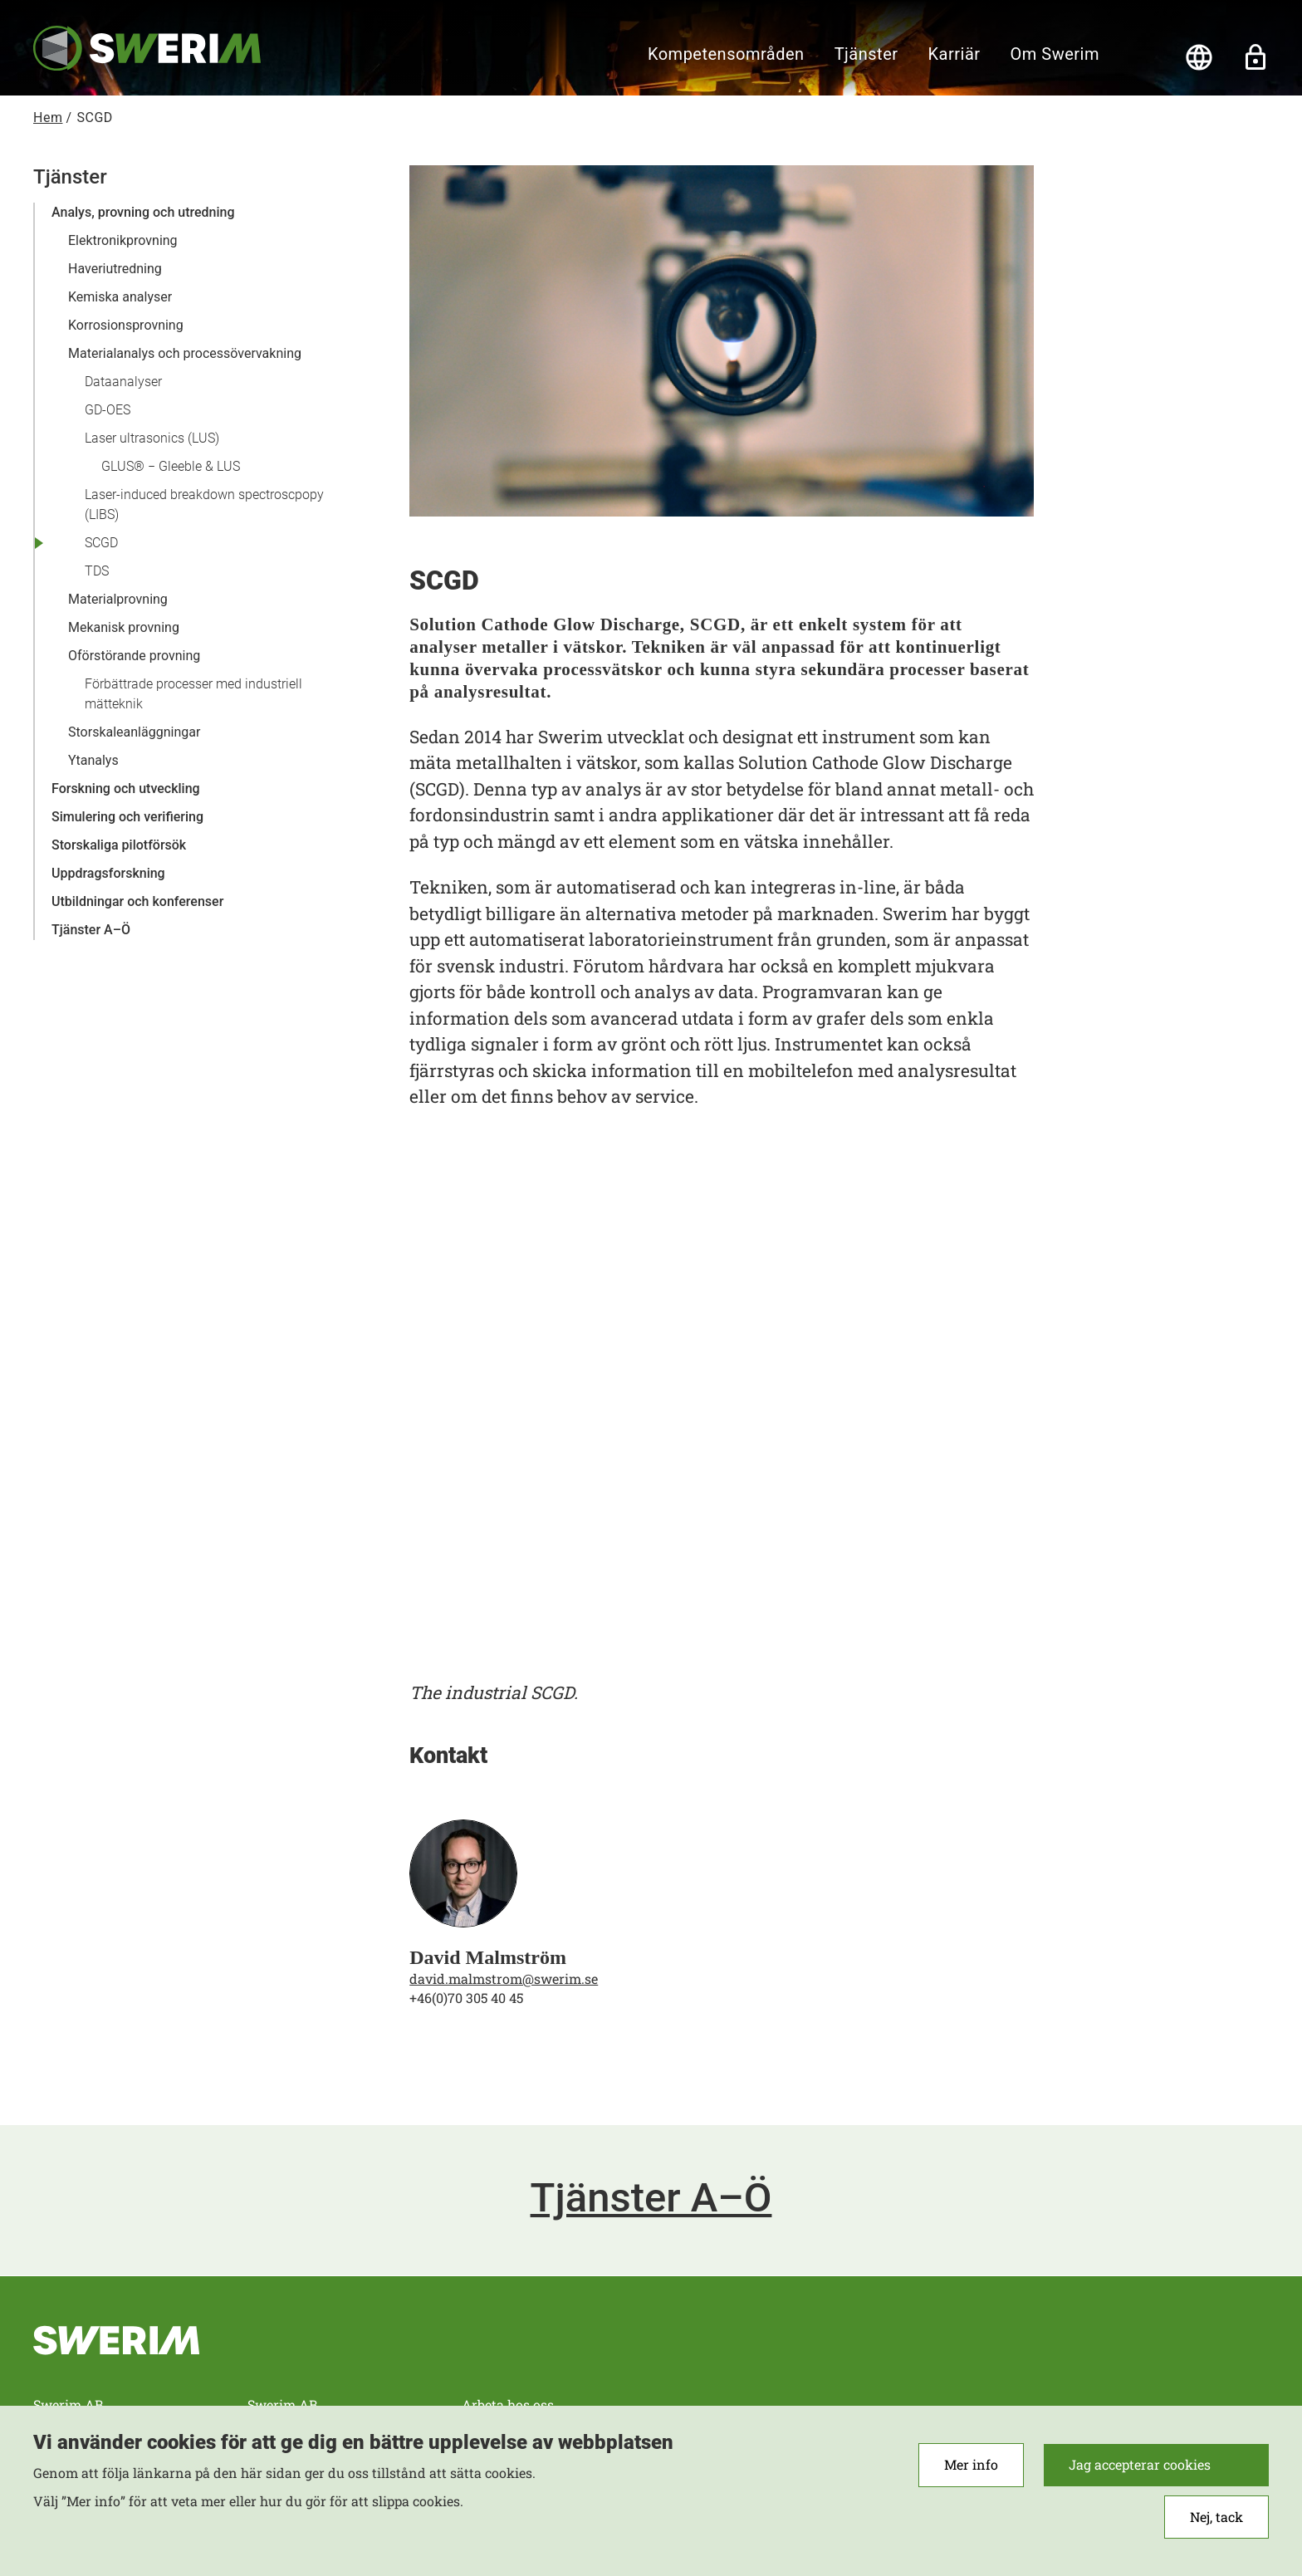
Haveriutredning (115, 269)
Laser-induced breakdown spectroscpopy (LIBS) (204, 504)
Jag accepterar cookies (1140, 2464)
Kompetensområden (726, 54)
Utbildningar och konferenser (137, 901)
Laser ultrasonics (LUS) (152, 438)
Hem (47, 117)
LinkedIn (1248, 2363)
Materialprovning (118, 599)
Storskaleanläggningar (134, 732)
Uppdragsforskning (108, 873)
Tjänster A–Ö (90, 930)
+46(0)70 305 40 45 (466, 1998)
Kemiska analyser (120, 297)
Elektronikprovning (123, 240)
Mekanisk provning (123, 627)
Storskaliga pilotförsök (118, 845)
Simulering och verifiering (127, 817)
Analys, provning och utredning (143, 212)
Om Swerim (1055, 54)
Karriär (954, 54)
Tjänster (866, 54)
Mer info (971, 2464)
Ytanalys (93, 760)
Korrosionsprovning (126, 325)
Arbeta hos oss (508, 2404)
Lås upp (1255, 57)
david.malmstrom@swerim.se (503, 1978)
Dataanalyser (123, 381)
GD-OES (107, 410)
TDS (97, 571)
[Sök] (1142, 57)
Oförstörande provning (134, 656)
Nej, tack (1216, 2516)
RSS (1138, 2363)
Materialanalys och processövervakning (184, 353)
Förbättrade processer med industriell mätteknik (193, 694)
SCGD (101, 543)
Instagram (1193, 2363)
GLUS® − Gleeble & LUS (170, 466)
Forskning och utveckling (125, 788)
